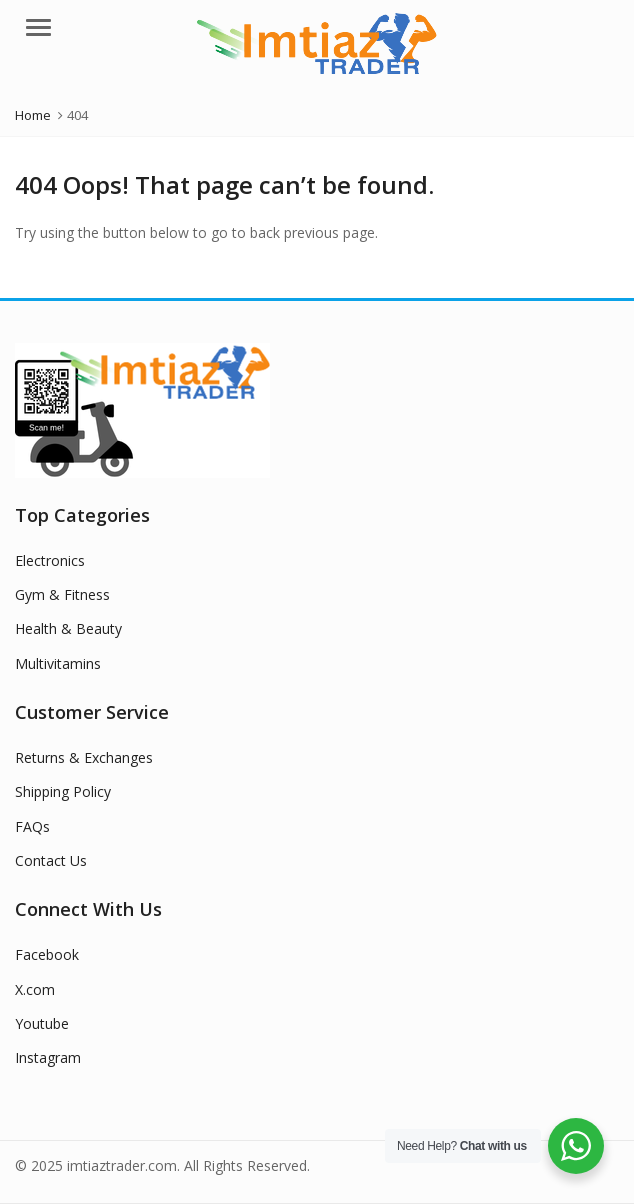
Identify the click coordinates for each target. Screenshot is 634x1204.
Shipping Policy (63, 791)
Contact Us (51, 860)
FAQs (32, 826)
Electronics (50, 560)
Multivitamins (58, 663)
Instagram (48, 1057)
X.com (35, 989)
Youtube (42, 1023)
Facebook (47, 954)
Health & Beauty (68, 628)
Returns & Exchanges (84, 757)
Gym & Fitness (62, 594)
